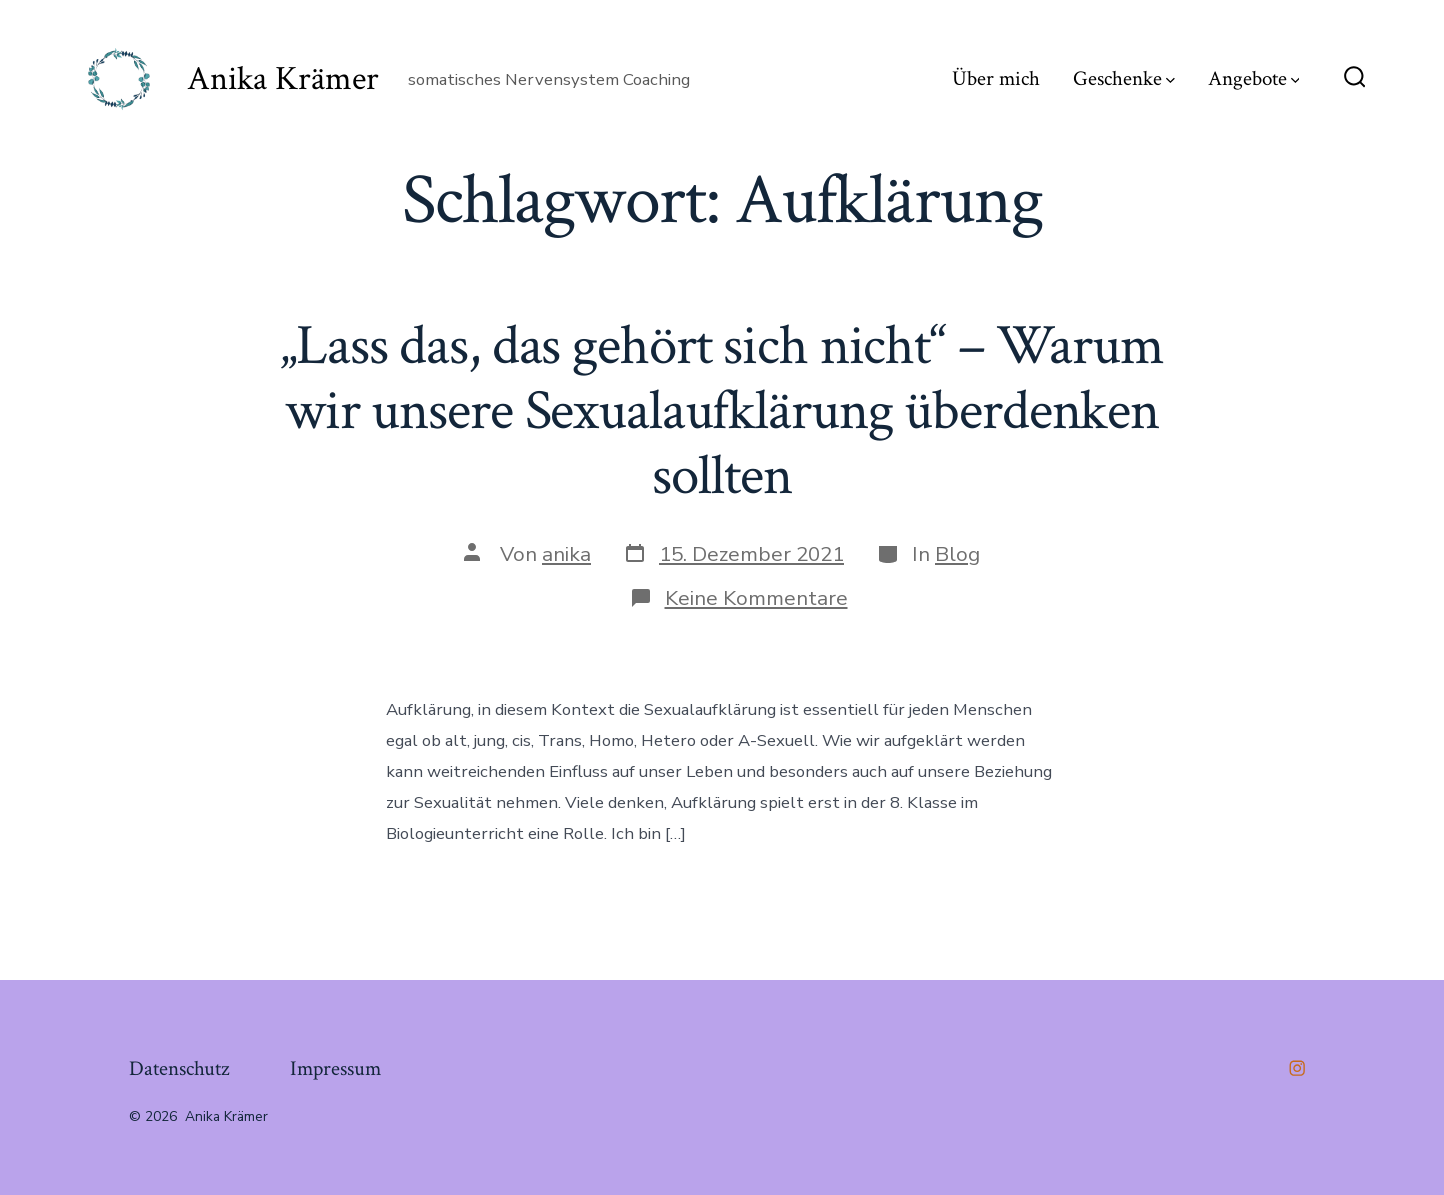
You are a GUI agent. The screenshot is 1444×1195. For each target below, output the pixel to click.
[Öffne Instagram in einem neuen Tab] (1297, 1068)
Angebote (1254, 78)
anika (566, 554)
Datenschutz (179, 1068)
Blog (957, 554)
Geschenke (1124, 78)
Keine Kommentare (756, 598)
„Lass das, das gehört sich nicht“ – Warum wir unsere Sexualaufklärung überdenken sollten (722, 411)
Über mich (996, 78)
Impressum (335, 1068)
